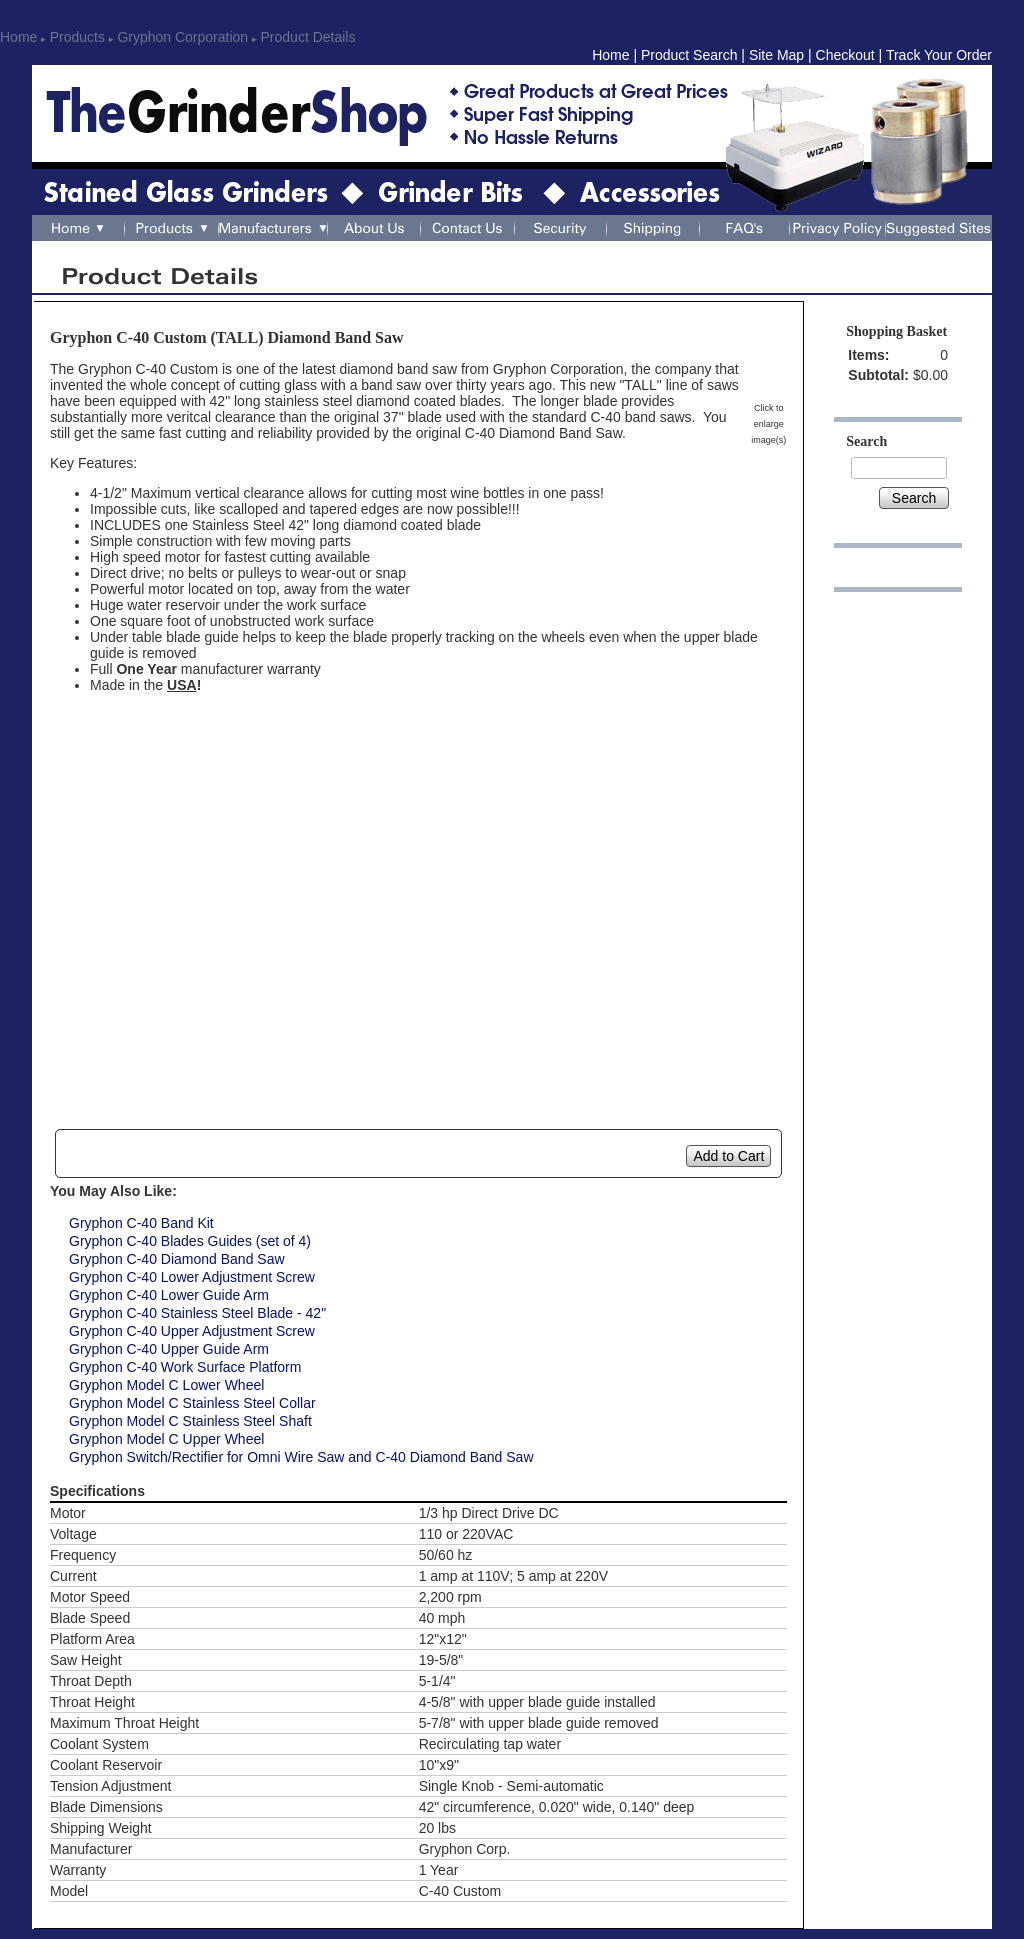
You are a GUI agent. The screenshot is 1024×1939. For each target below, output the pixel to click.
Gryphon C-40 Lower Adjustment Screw (192, 1277)
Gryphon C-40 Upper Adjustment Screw (192, 1331)
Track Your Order (939, 55)
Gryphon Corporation (182, 37)
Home (18, 37)
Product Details (308, 37)
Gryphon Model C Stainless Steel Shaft (190, 1421)
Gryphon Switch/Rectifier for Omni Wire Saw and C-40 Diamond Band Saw (301, 1457)
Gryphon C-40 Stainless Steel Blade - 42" (197, 1313)
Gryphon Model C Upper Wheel (166, 1439)
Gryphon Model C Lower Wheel (166, 1385)
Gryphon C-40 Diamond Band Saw (177, 1259)
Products (77, 37)
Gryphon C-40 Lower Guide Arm (169, 1295)
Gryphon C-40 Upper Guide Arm (169, 1349)
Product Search (689, 55)
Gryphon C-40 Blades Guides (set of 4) (190, 1241)
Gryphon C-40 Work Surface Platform (185, 1367)
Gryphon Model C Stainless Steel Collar (192, 1403)
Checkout (845, 55)
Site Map (776, 55)
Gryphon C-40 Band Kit (141, 1223)
